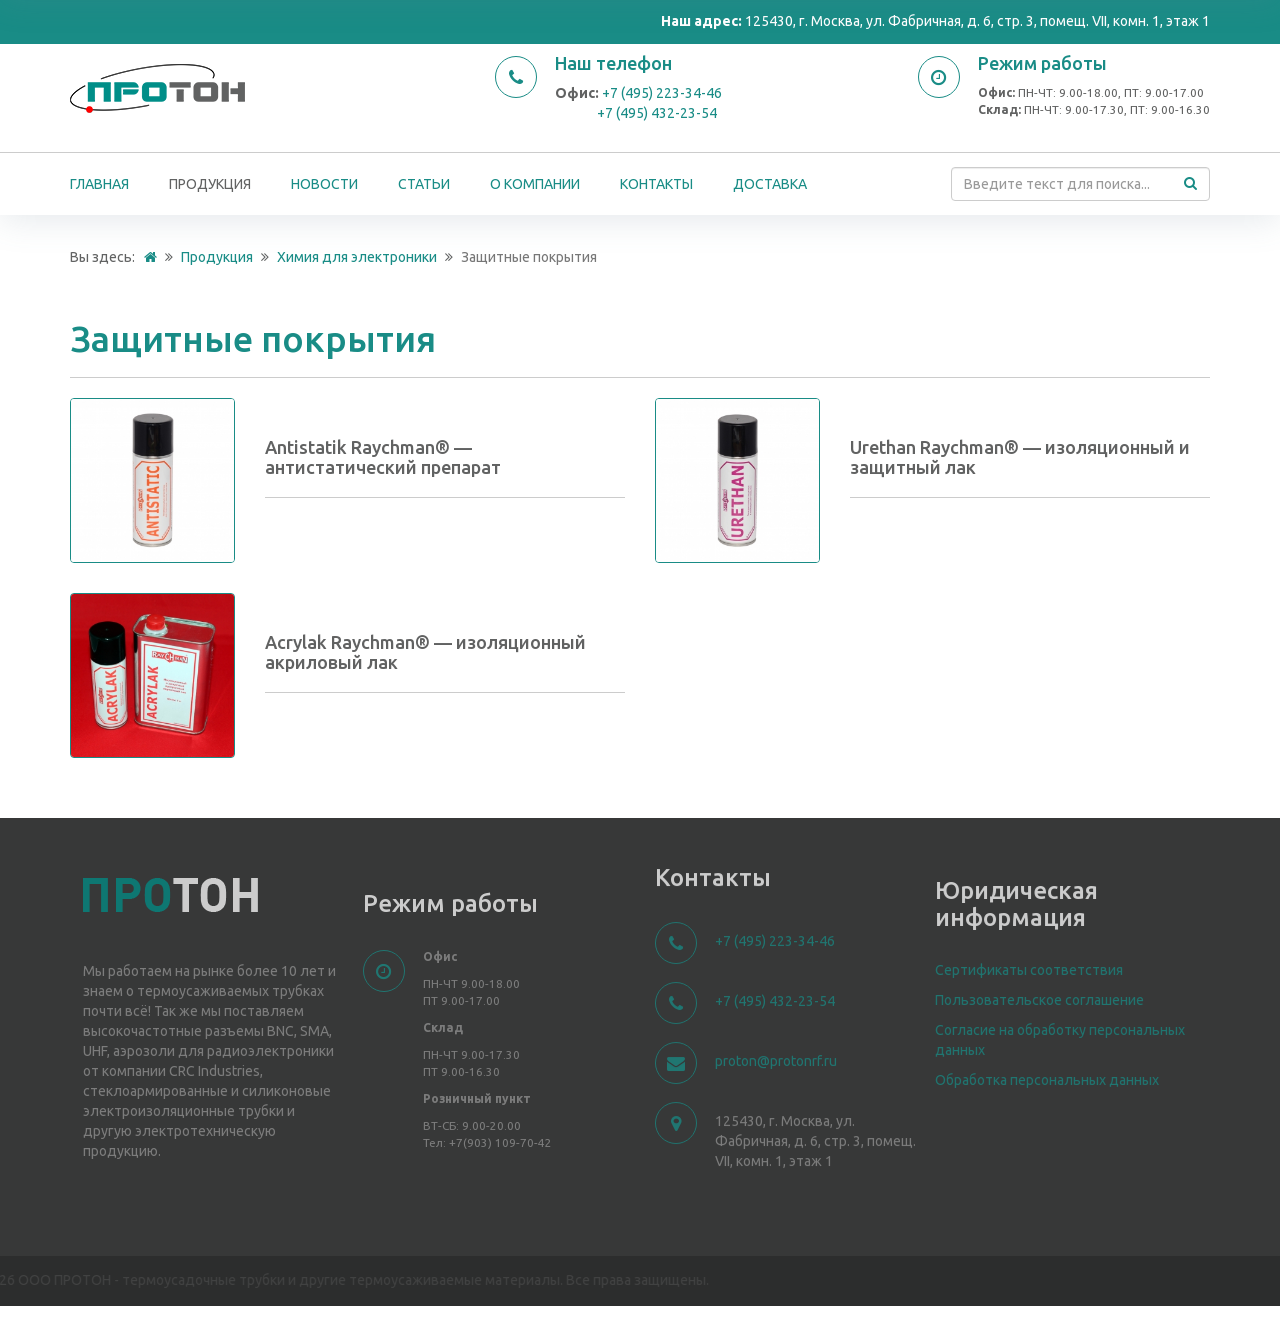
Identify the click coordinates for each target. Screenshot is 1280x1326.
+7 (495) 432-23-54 (657, 113)
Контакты (656, 184)
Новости (324, 184)
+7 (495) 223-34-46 (662, 93)
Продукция (210, 184)
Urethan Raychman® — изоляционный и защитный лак (1020, 457)
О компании (535, 184)
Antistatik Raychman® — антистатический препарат (383, 457)
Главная (99, 184)
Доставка (770, 184)
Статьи (424, 184)
